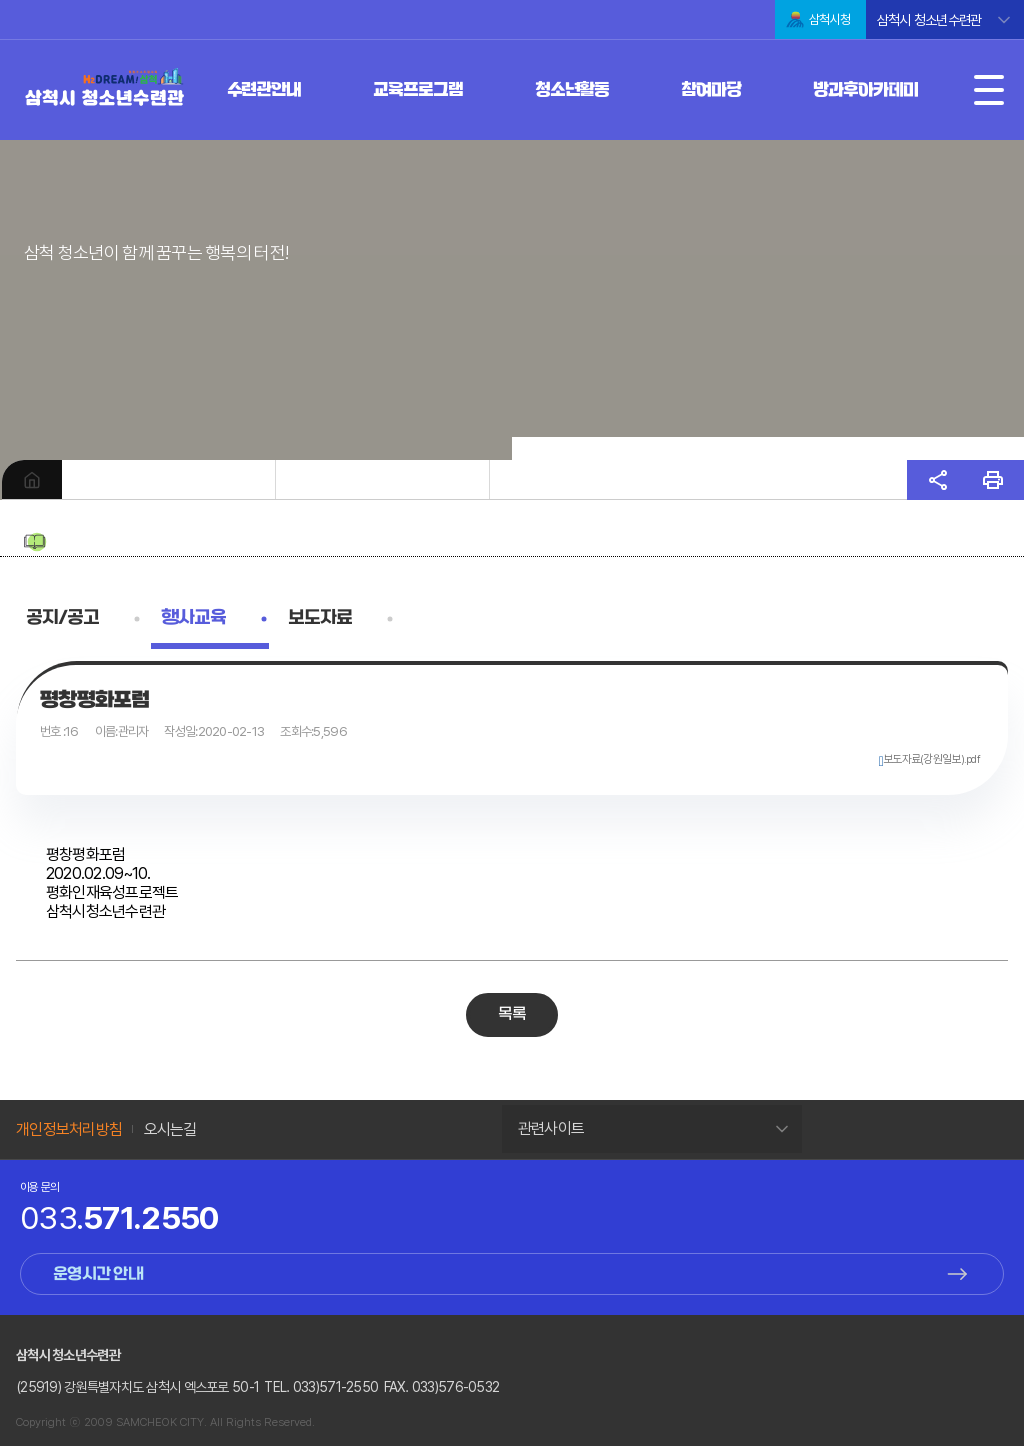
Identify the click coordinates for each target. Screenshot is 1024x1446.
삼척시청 (829, 19)
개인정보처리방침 (69, 1129)
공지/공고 (62, 618)
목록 (512, 1014)
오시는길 (170, 1129)
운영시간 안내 (98, 1274)
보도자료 (320, 618)
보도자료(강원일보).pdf (931, 759)
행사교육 (193, 618)
